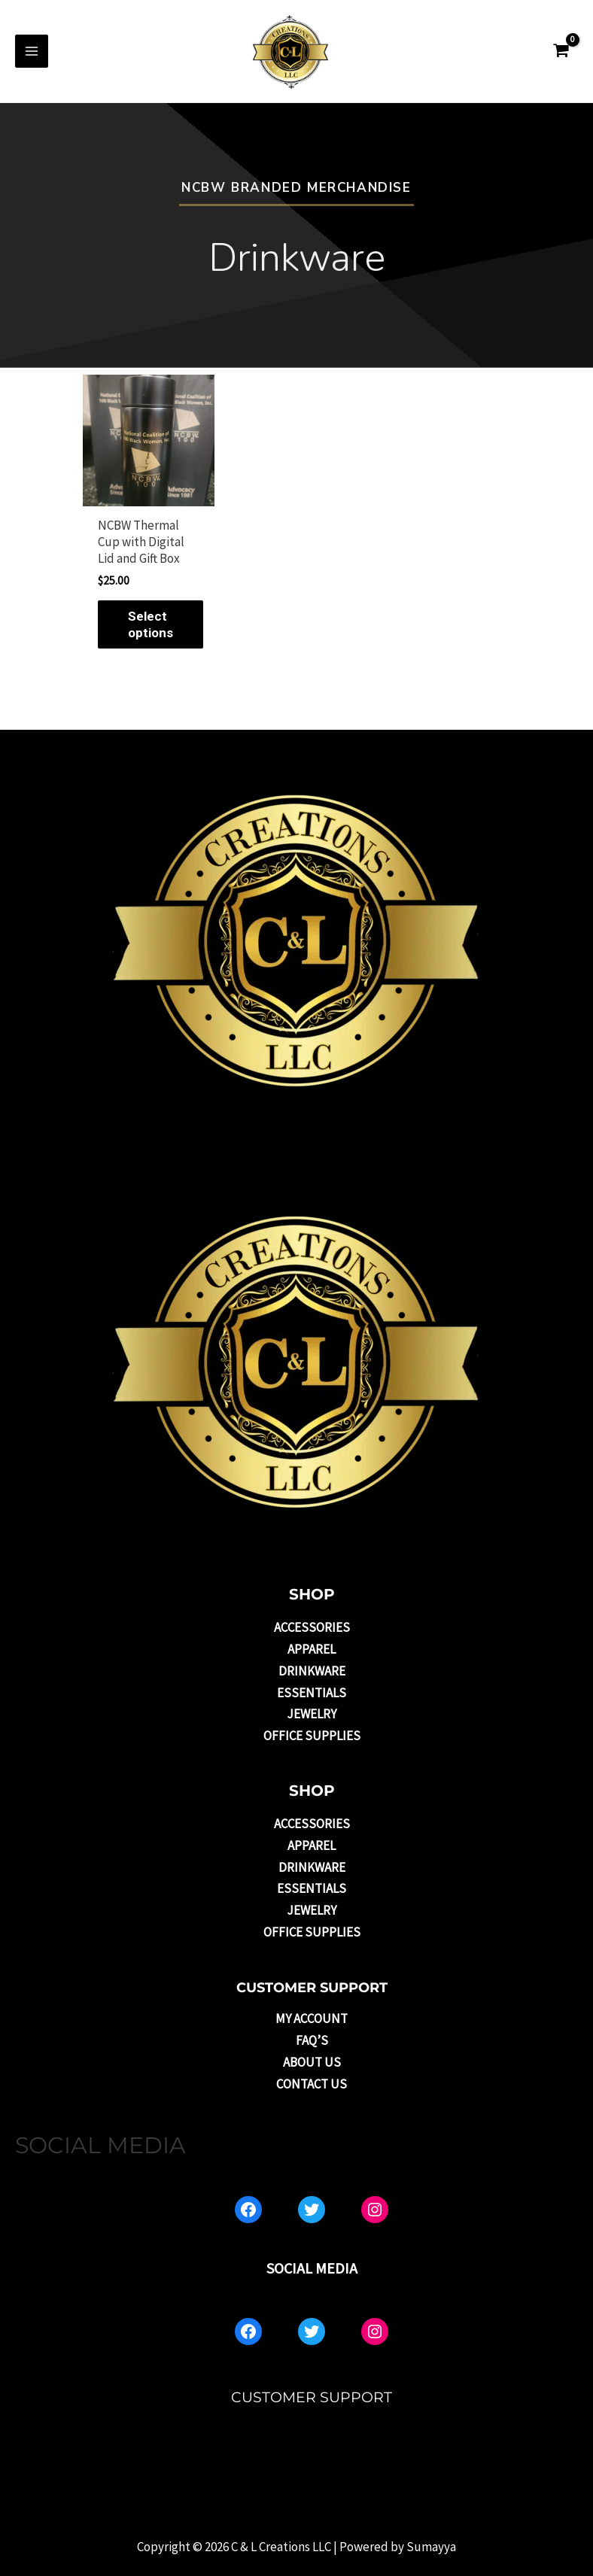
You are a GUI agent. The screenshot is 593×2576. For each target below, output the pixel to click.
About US (312, 2062)
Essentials (311, 1692)
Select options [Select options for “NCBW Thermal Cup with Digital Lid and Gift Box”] (150, 624)
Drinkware (311, 1671)
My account (311, 2018)
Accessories (312, 1627)
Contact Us (311, 2084)
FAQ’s (312, 2040)
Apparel (311, 1649)
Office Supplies (311, 1735)
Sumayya (431, 2546)
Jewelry (311, 1714)
